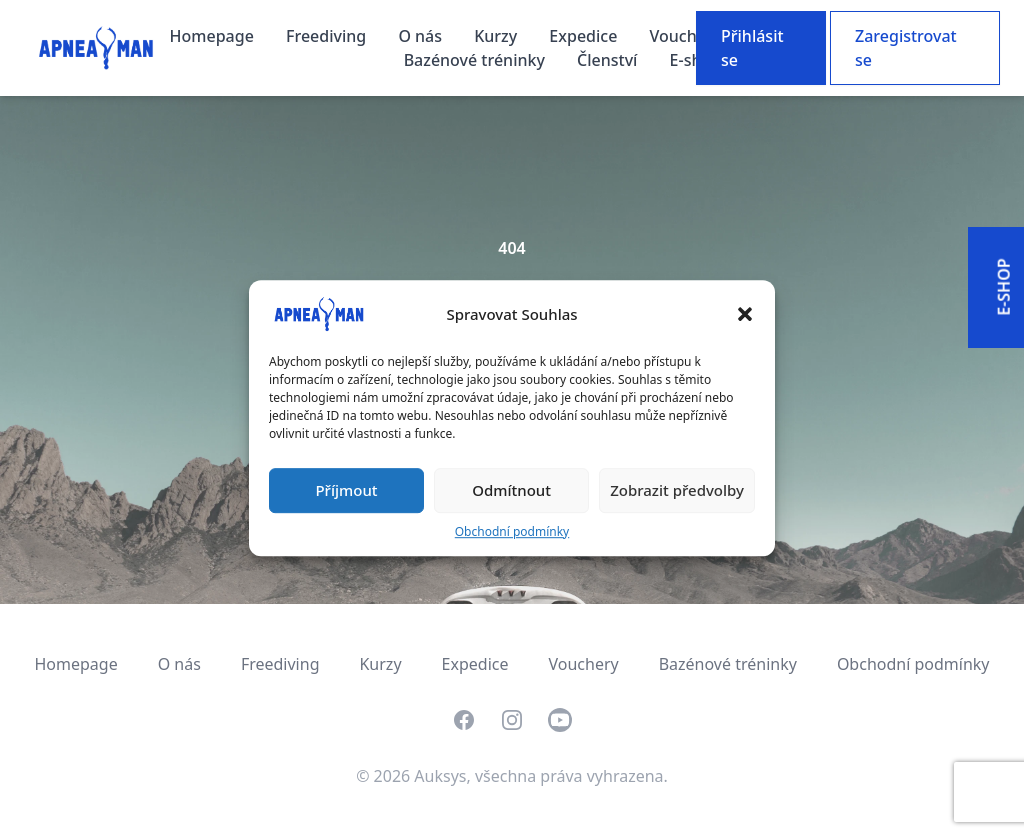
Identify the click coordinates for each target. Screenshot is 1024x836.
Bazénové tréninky (476, 60)
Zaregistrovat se (906, 48)
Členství (609, 60)
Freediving (328, 36)
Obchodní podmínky (512, 531)
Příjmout (346, 490)
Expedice (585, 36)
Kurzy (497, 36)
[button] (745, 314)
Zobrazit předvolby (677, 490)
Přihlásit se (752, 48)
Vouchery (686, 36)
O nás (422, 36)
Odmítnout (511, 490)
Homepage (214, 36)
